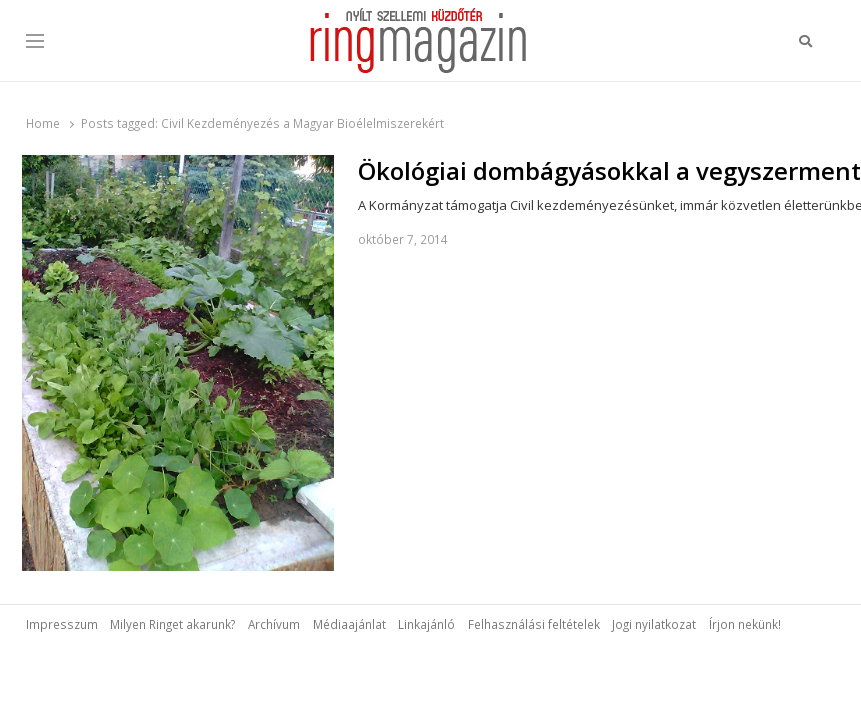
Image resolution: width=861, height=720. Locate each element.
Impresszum (62, 624)
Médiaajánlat (349, 624)
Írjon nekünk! (745, 624)
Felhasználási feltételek (534, 624)
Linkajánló (426, 624)
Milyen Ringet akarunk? (172, 624)
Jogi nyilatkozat (654, 624)
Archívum (274, 624)
